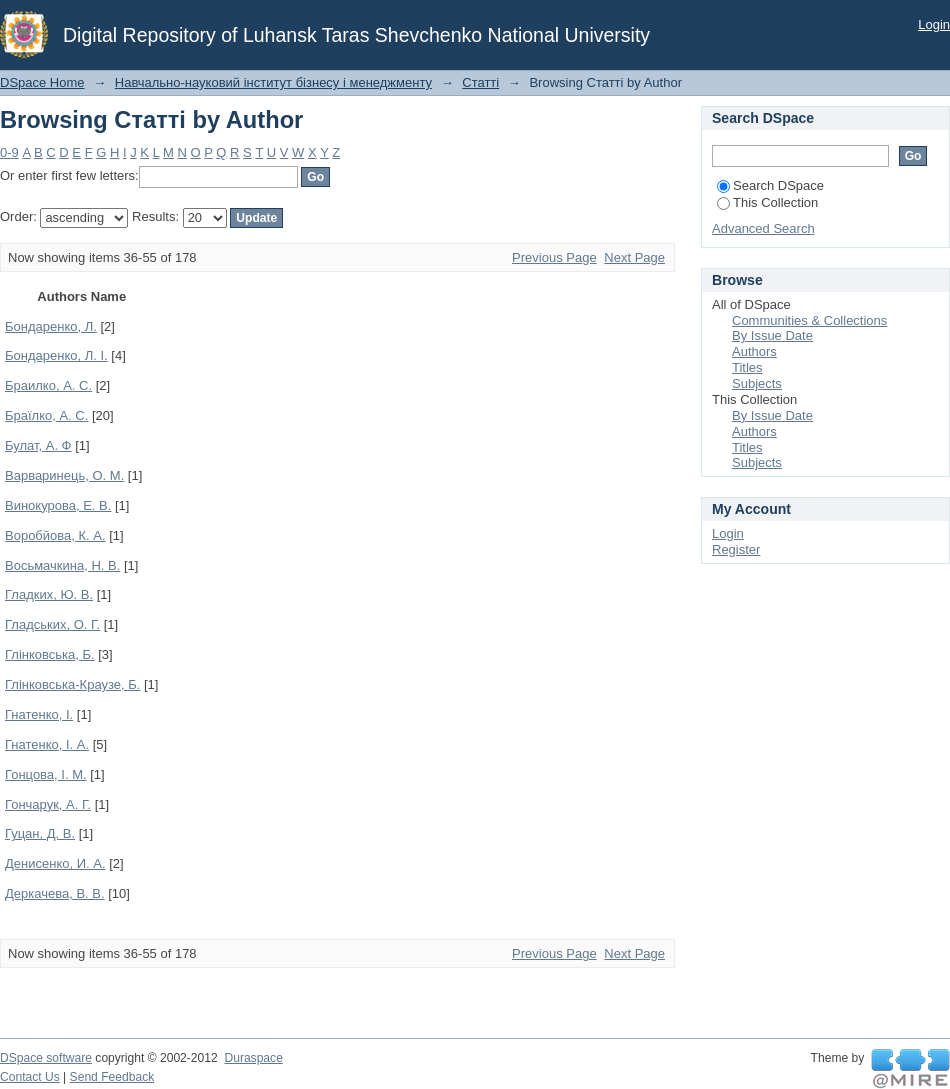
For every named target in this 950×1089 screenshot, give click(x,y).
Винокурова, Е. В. (58, 505)
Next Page (634, 257)
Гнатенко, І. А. (47, 744)
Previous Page (554, 257)
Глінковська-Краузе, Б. (72, 684)
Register (736, 549)
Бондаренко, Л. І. (56, 355)
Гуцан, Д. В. (40, 833)
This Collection (767, 202)
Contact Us (30, 1077)
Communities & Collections (809, 320)
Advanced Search (763, 228)
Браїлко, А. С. (46, 415)
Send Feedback (112, 1077)
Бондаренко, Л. (51, 326)
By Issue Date (772, 335)
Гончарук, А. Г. (48, 804)
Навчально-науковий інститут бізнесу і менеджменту (273, 82)
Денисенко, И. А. (55, 863)
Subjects (757, 383)
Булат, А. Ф (38, 445)
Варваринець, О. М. (64, 475)
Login (934, 24)
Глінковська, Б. (50, 654)
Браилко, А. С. (48, 385)
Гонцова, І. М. (46, 774)
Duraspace (253, 1058)
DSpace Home (42, 82)
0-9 (9, 152)
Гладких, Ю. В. (49, 594)
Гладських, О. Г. (52, 624)
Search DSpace (770, 185)
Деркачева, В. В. (55, 893)
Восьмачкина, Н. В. (62, 565)
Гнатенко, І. (39, 714)
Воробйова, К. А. (55, 535)
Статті (480, 82)
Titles (747, 367)
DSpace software (46, 1058)
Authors (754, 351)
